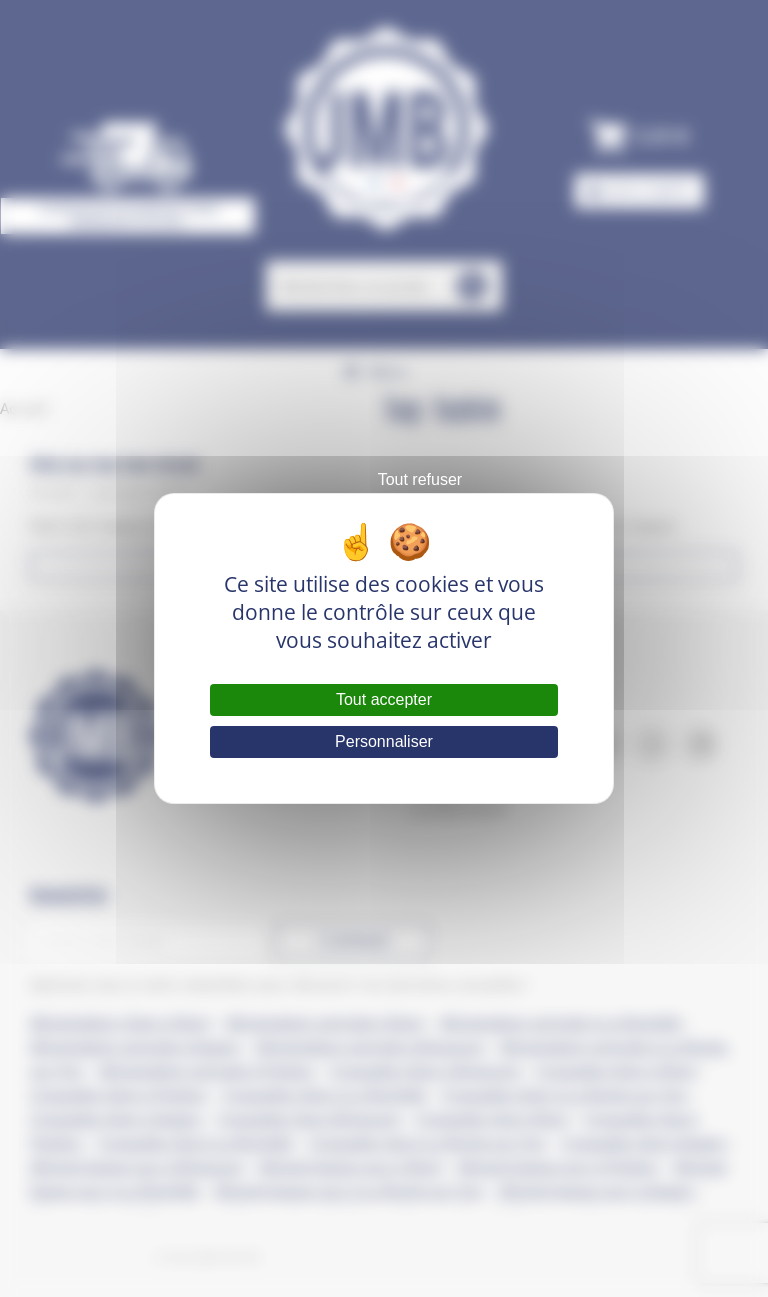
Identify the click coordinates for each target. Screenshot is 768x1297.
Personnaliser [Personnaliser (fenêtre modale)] (384, 741)
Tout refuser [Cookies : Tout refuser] (420, 479)
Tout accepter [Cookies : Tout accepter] (384, 699)
